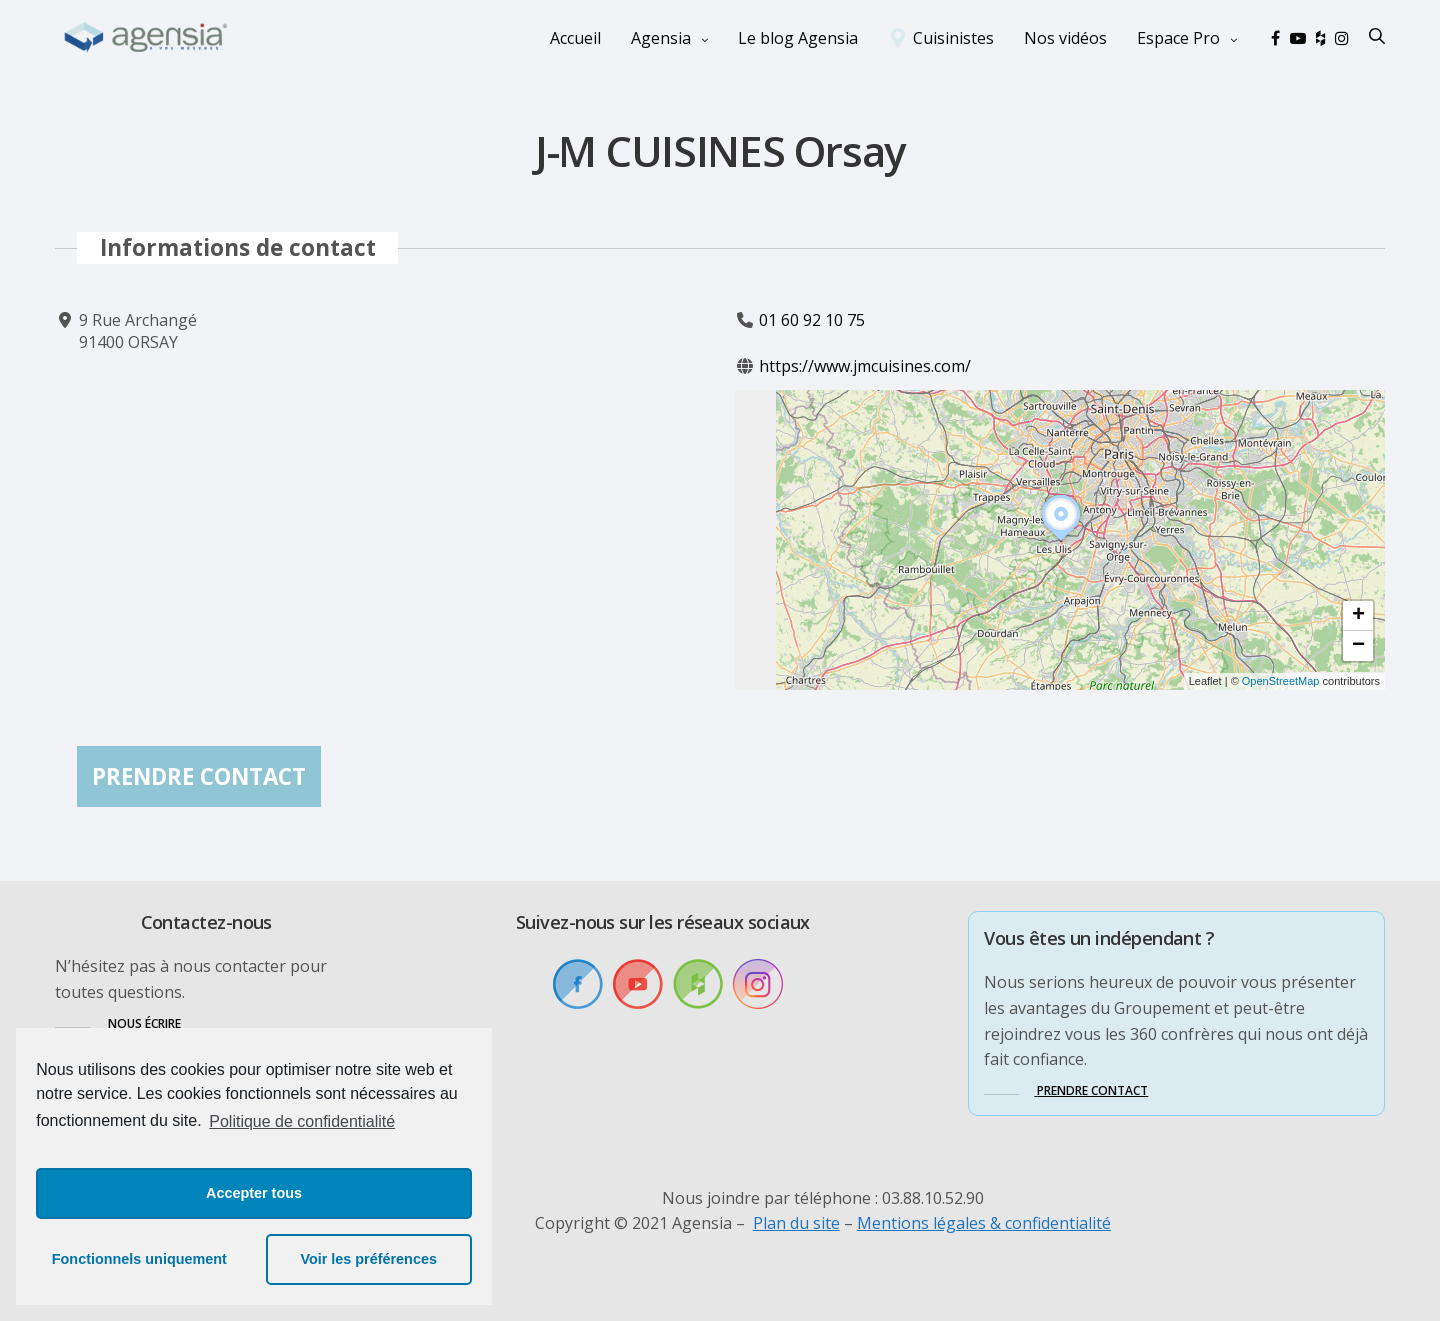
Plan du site (796, 1223)
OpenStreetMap (1281, 682)
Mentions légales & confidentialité (984, 1223)
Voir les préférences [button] (368, 1259)
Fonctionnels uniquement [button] (139, 1259)
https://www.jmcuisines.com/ (865, 367)
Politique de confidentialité (302, 1121)
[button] (1061, 541)
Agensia (661, 38)
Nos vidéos (1065, 38)
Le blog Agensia (798, 38)
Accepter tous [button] (254, 1193)
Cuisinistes (953, 38)
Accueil (575, 38)
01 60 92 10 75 (812, 320)
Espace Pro (1178, 38)
